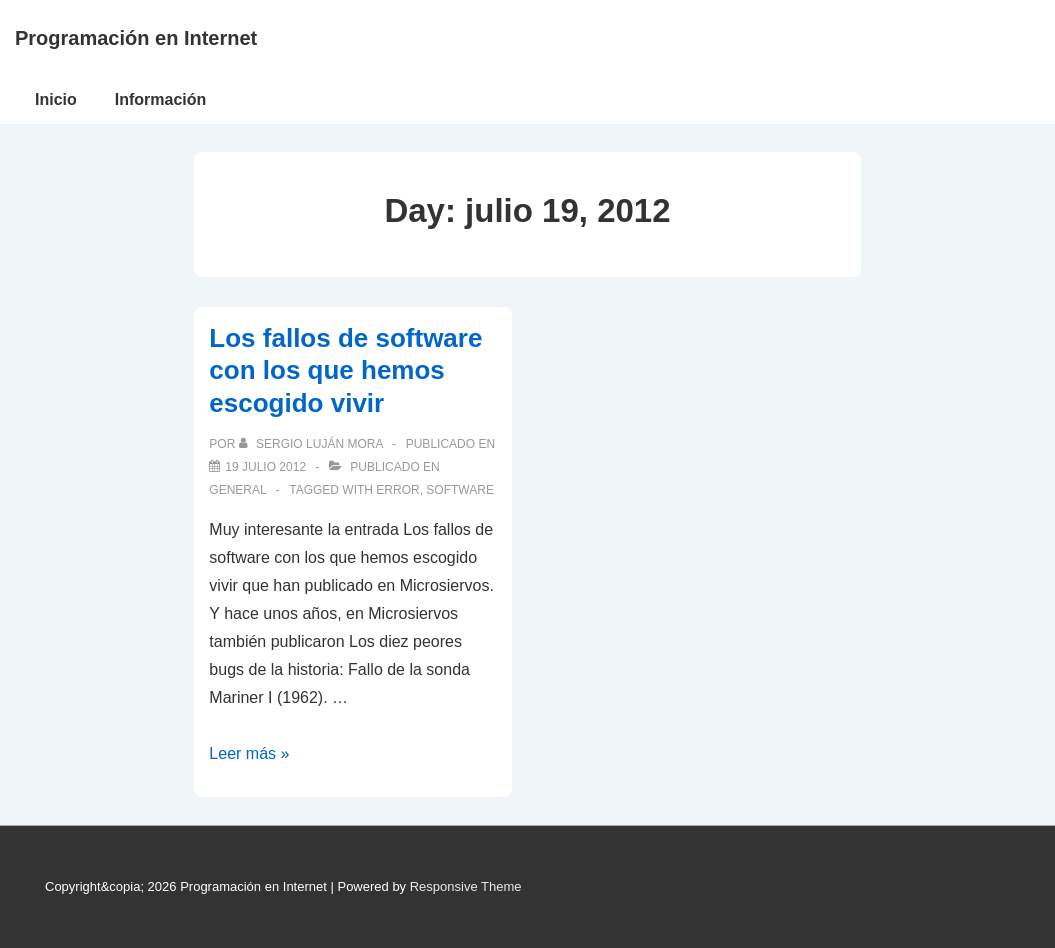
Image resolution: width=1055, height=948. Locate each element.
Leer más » (249, 753)
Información (161, 99)
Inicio (56, 99)
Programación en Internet (136, 38)
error (397, 490)
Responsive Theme (466, 886)
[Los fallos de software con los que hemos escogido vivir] (265, 467)
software (460, 490)
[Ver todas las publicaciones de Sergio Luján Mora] (312, 444)
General (237, 490)
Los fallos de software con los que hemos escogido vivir (345, 370)
